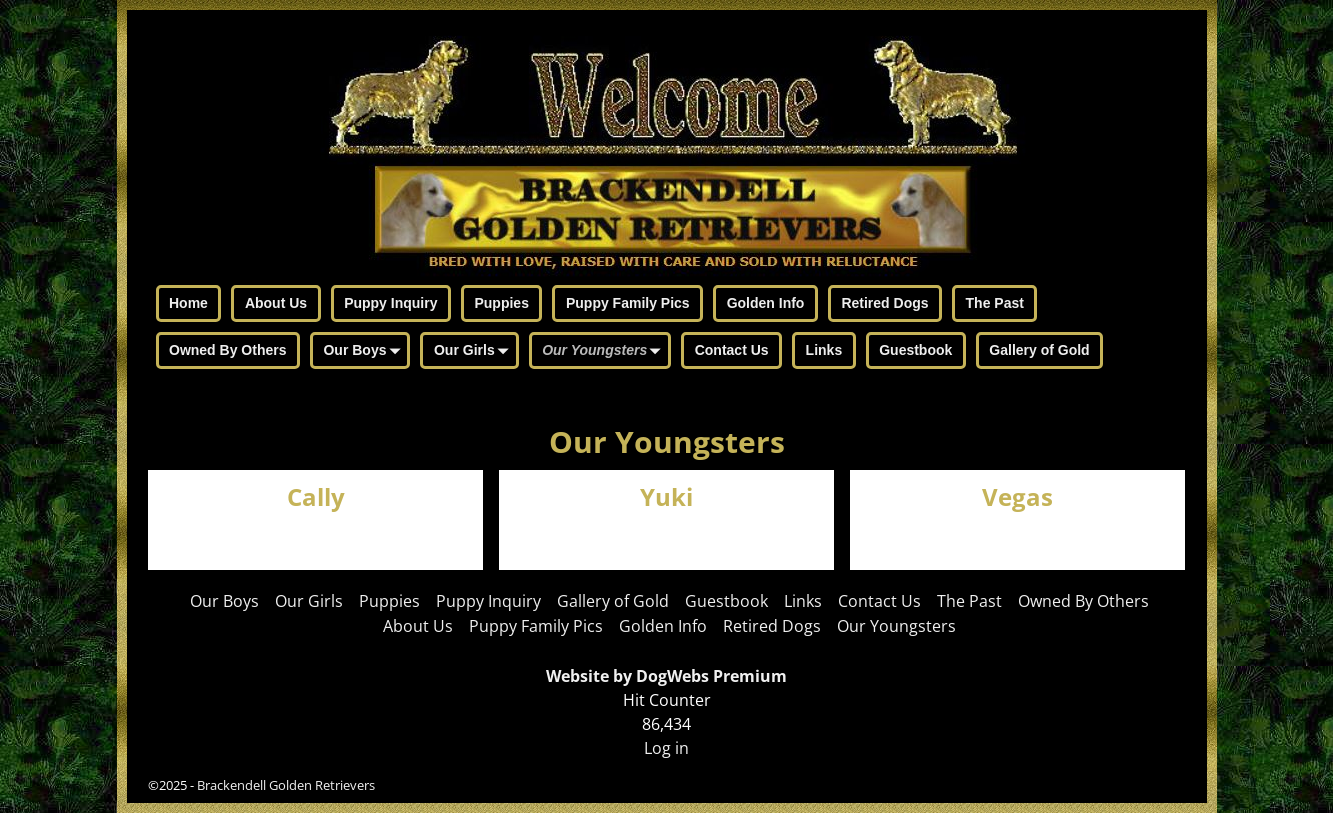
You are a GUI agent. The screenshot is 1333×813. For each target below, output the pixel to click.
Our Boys (365, 352)
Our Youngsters (605, 352)
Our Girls (475, 352)
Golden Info (766, 303)
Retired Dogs (884, 303)
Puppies (501, 303)
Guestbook (915, 350)
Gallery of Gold (1039, 350)
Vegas (1017, 497)
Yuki (666, 497)
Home (188, 303)
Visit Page (435, 533)
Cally (316, 497)
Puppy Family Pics (628, 303)
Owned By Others (227, 350)
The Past (995, 303)
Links (824, 350)
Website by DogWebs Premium (666, 676)
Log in (666, 748)
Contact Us (732, 350)
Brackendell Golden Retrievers (286, 785)
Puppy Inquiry (390, 303)
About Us (276, 303)
